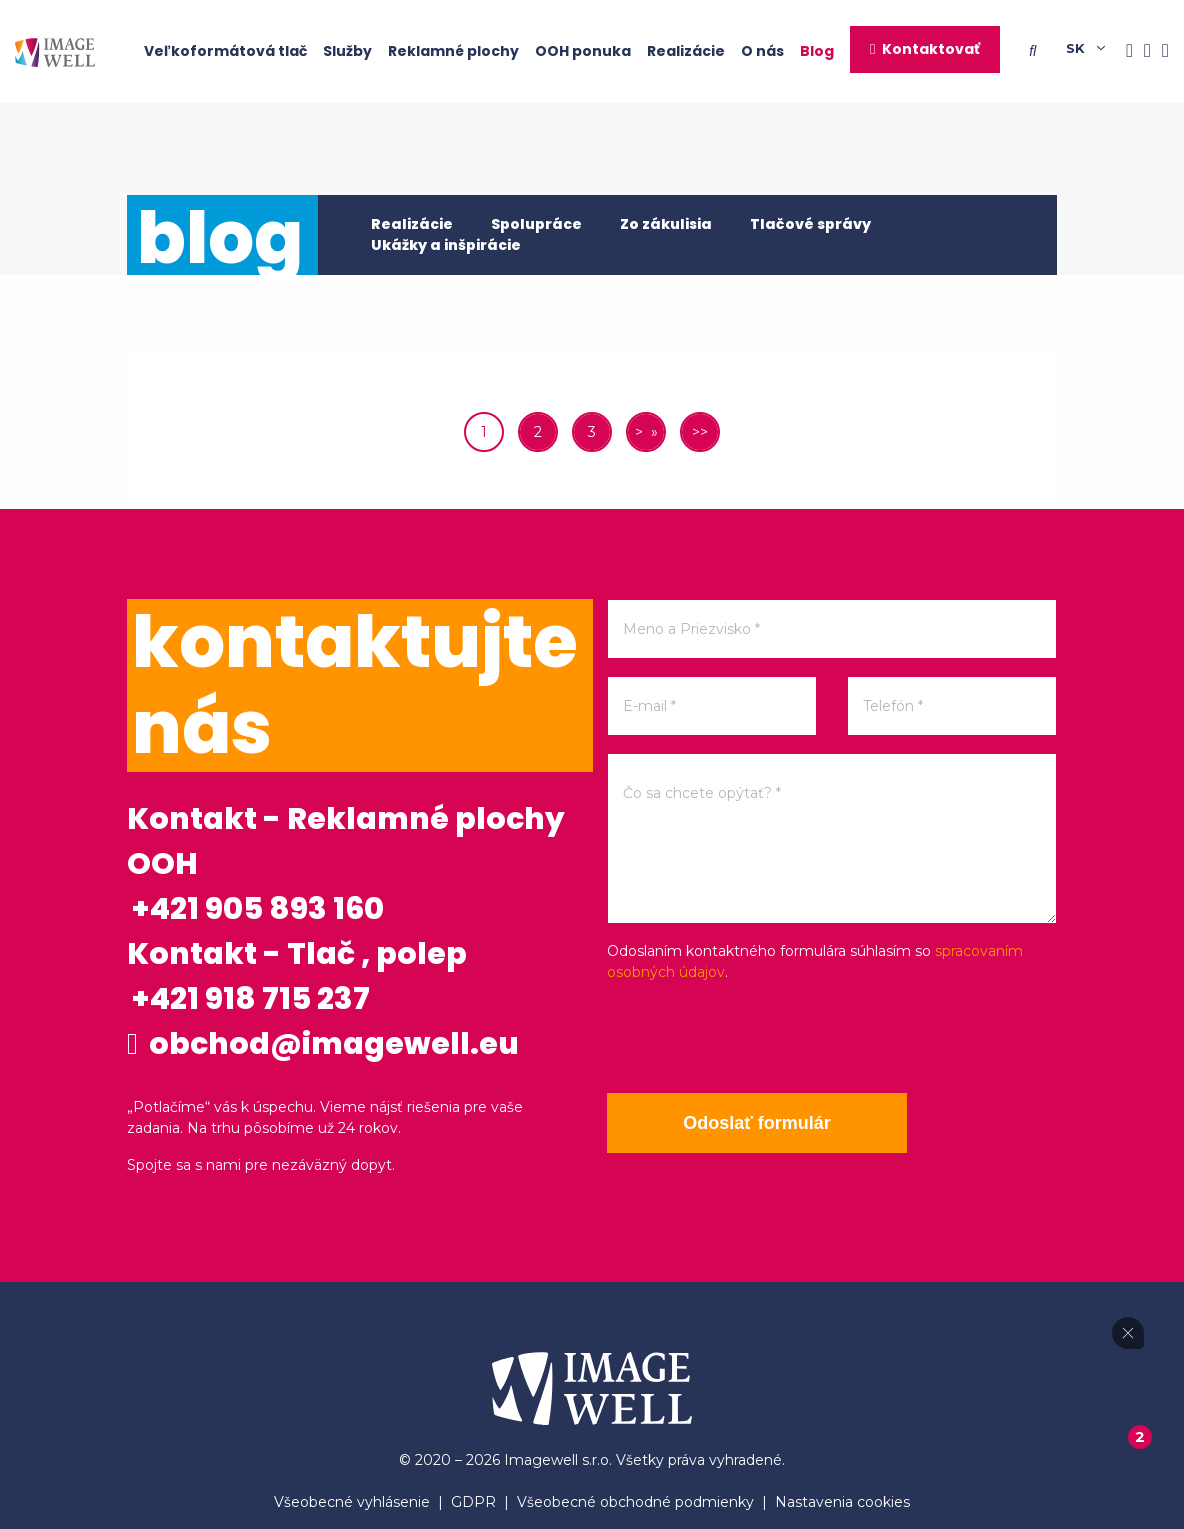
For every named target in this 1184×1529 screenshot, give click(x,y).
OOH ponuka (583, 51)
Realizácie (686, 51)
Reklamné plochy (453, 51)
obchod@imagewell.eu (323, 1044)
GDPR (473, 1502)
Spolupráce (536, 224)
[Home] (55, 51)
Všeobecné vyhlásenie (352, 1502)
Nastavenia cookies (842, 1502)
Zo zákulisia (666, 224)
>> (700, 432)
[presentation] (759, 1038)
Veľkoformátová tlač (225, 51)
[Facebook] (1124, 51)
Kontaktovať (931, 49)
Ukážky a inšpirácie (446, 245)
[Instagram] (1142, 51)
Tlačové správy (810, 224)
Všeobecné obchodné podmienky (635, 1502)
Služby (347, 51)
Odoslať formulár (757, 1123)
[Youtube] (1160, 51)
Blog (817, 51)
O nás (762, 51)
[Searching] (1037, 51)
